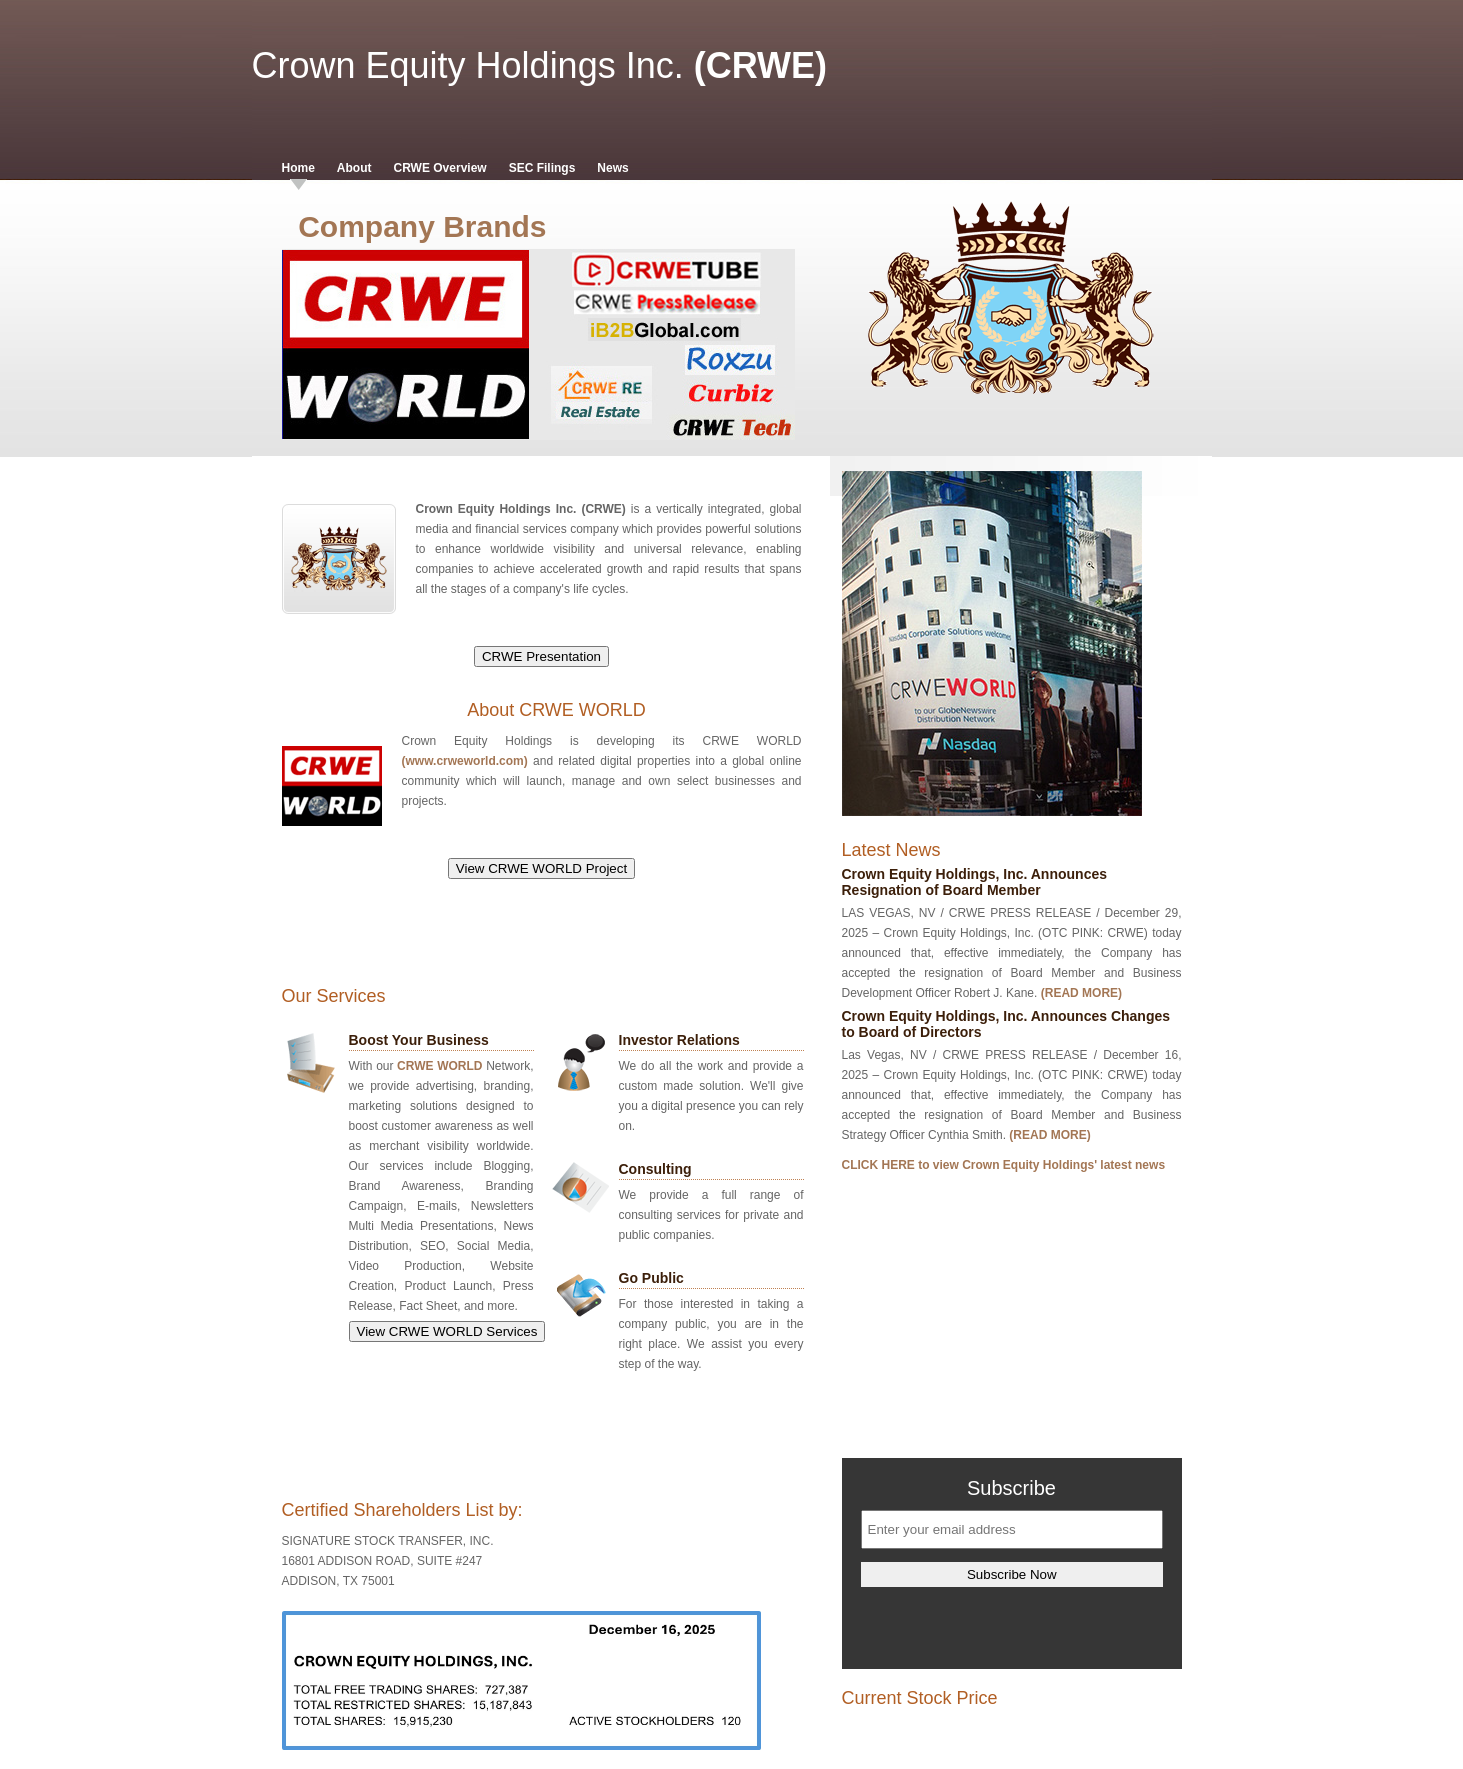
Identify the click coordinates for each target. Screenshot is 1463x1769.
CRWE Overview (440, 168)
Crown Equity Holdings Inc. (468, 65)
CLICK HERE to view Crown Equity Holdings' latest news (1004, 1165)
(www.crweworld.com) (465, 761)
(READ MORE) (1081, 993)
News (612, 168)
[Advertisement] (557, 937)
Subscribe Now (1012, 1574)
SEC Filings (542, 168)
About (354, 168)
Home (298, 168)
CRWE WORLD (439, 1066)
